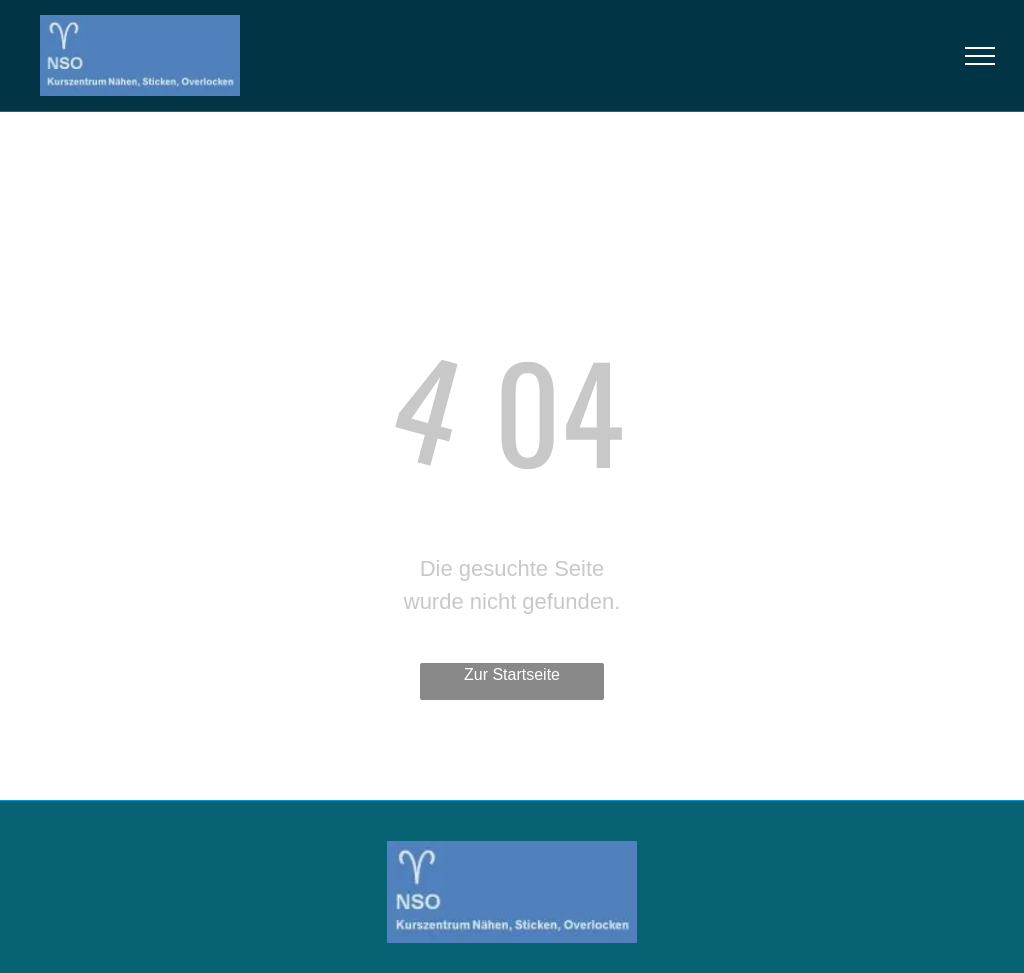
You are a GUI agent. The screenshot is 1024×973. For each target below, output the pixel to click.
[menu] (980, 56)
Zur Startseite (512, 674)
